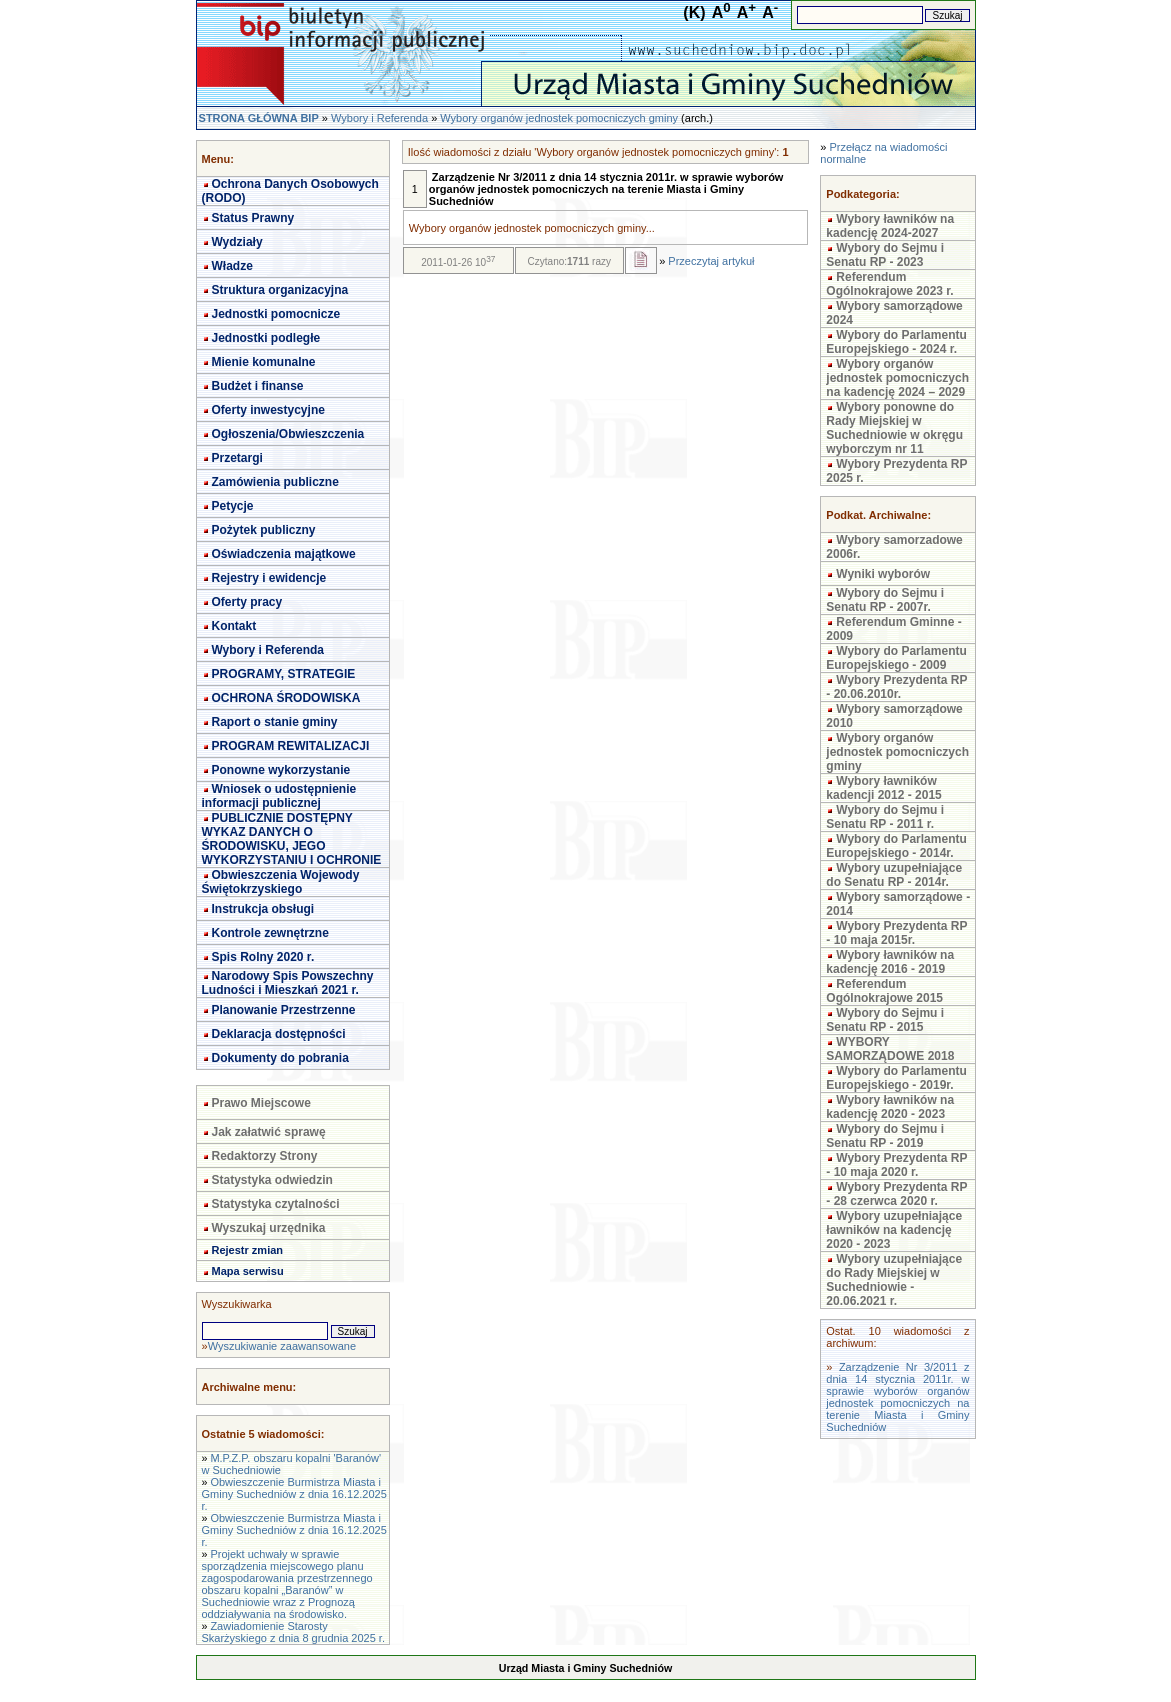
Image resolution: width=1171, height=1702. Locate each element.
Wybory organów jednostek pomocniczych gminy (559, 118)
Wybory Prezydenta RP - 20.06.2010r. (896, 687)
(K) (694, 12)
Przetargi (237, 458)
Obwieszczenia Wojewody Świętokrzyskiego (281, 882)
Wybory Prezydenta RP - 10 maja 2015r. (896, 933)
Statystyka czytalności (276, 1204)
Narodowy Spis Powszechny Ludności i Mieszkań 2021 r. (288, 983)
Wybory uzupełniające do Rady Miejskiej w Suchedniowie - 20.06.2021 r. (894, 1280)
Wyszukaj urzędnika (269, 1228)
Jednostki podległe (266, 338)
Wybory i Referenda (379, 118)
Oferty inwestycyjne (268, 410)
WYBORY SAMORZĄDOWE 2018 (890, 1049)
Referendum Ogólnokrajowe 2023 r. (889, 284)
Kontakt (234, 626)
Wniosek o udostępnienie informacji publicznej (279, 796)
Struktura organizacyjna (280, 290)
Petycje (233, 506)
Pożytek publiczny (264, 530)
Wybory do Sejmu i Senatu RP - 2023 (885, 255)
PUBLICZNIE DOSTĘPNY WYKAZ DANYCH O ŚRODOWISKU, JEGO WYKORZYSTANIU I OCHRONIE (292, 839)
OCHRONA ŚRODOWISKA (286, 698)
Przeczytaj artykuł (711, 261)
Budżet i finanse (258, 386)
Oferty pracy (247, 602)
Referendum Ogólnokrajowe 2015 (884, 991)
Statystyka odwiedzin (272, 1180)
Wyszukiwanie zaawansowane (282, 1346)
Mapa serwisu (248, 1271)
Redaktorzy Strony (265, 1156)
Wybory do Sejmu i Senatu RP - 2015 (885, 1020)
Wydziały (237, 242)
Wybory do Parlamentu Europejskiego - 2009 (896, 658)
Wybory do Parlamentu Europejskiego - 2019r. (896, 1078)
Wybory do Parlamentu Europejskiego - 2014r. (896, 846)
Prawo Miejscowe (261, 1103)
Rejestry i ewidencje (269, 578)
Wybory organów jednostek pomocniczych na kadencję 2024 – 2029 (897, 378)
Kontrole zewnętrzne (270, 933)
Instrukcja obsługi (263, 909)
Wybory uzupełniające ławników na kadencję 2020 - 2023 (894, 1230)
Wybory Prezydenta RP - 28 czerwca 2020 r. (896, 1194)
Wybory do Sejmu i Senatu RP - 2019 (885, 1136)
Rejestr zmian (248, 1250)
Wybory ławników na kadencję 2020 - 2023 (890, 1107)
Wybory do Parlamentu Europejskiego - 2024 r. (896, 342)
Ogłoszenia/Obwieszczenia (288, 434)
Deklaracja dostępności (279, 1034)
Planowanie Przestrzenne (284, 1010)
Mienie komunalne (264, 362)
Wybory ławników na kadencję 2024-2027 (890, 226)
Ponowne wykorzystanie (281, 770)
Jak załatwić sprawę (269, 1132)
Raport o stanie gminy (275, 722)
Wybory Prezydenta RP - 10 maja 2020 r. (896, 1165)
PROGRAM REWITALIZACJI (291, 746)
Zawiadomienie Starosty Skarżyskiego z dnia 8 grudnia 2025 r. (293, 1632)
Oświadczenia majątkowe (284, 554)
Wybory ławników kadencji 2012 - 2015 (883, 788)
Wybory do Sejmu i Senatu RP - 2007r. (885, 600)
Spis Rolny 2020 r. (263, 957)
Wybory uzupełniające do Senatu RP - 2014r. (894, 875)
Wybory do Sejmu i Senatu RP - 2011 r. (885, 817)
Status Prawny (253, 218)
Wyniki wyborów (883, 574)
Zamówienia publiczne (275, 482)
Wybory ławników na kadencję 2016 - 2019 (890, 962)
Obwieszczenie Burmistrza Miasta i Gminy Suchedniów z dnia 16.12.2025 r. (294, 1494)
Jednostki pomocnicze (276, 314)
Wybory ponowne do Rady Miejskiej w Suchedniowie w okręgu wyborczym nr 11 (894, 428)
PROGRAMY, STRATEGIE (284, 674)
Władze (232, 266)
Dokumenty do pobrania (280, 1058)
